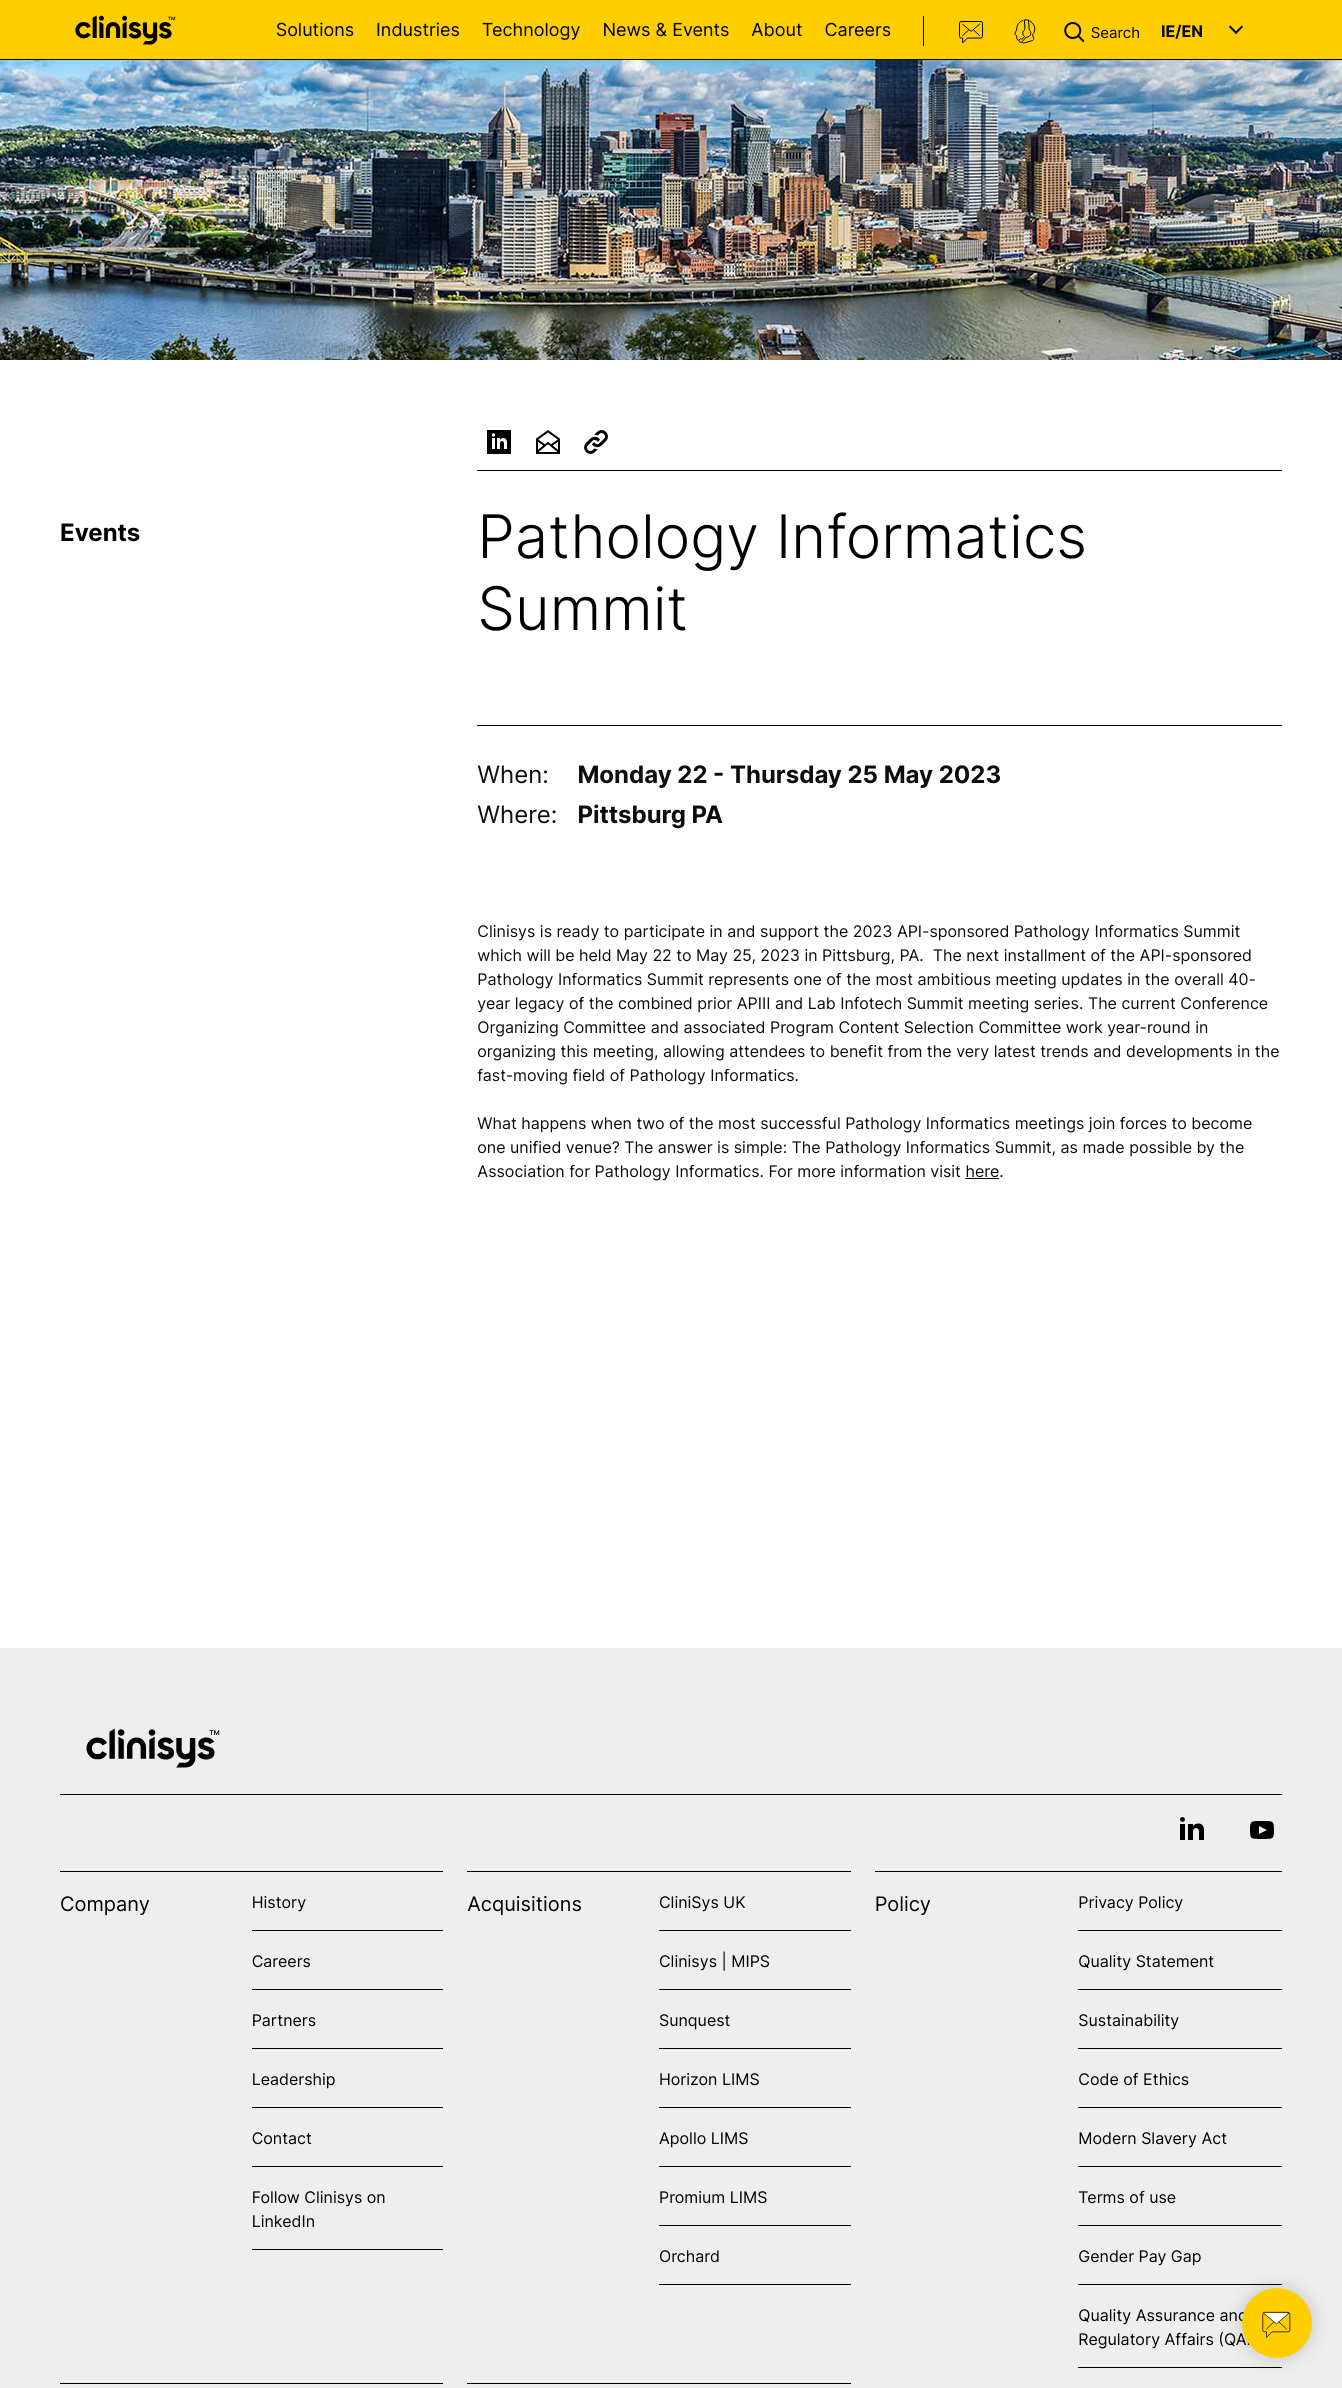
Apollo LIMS (703, 2138)
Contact (972, 32)
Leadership (294, 2079)
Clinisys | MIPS (714, 1961)
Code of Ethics (1133, 2079)
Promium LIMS (713, 2197)
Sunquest (694, 2020)
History (279, 1902)
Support (1025, 32)
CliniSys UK (702, 1902)
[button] (1106, 30)
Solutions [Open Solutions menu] (315, 30)
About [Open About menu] (776, 30)
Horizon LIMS (709, 2079)
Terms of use (1127, 2197)
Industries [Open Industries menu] (418, 30)
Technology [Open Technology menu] (531, 30)
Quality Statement (1146, 1961)
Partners (284, 2020)
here (982, 1174)
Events (100, 532)
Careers (857, 30)
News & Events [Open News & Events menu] (665, 30)
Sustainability (1128, 2020)
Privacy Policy (1130, 1902)
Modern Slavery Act (1152, 2138)
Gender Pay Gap (1139, 2256)
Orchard (689, 2256)
